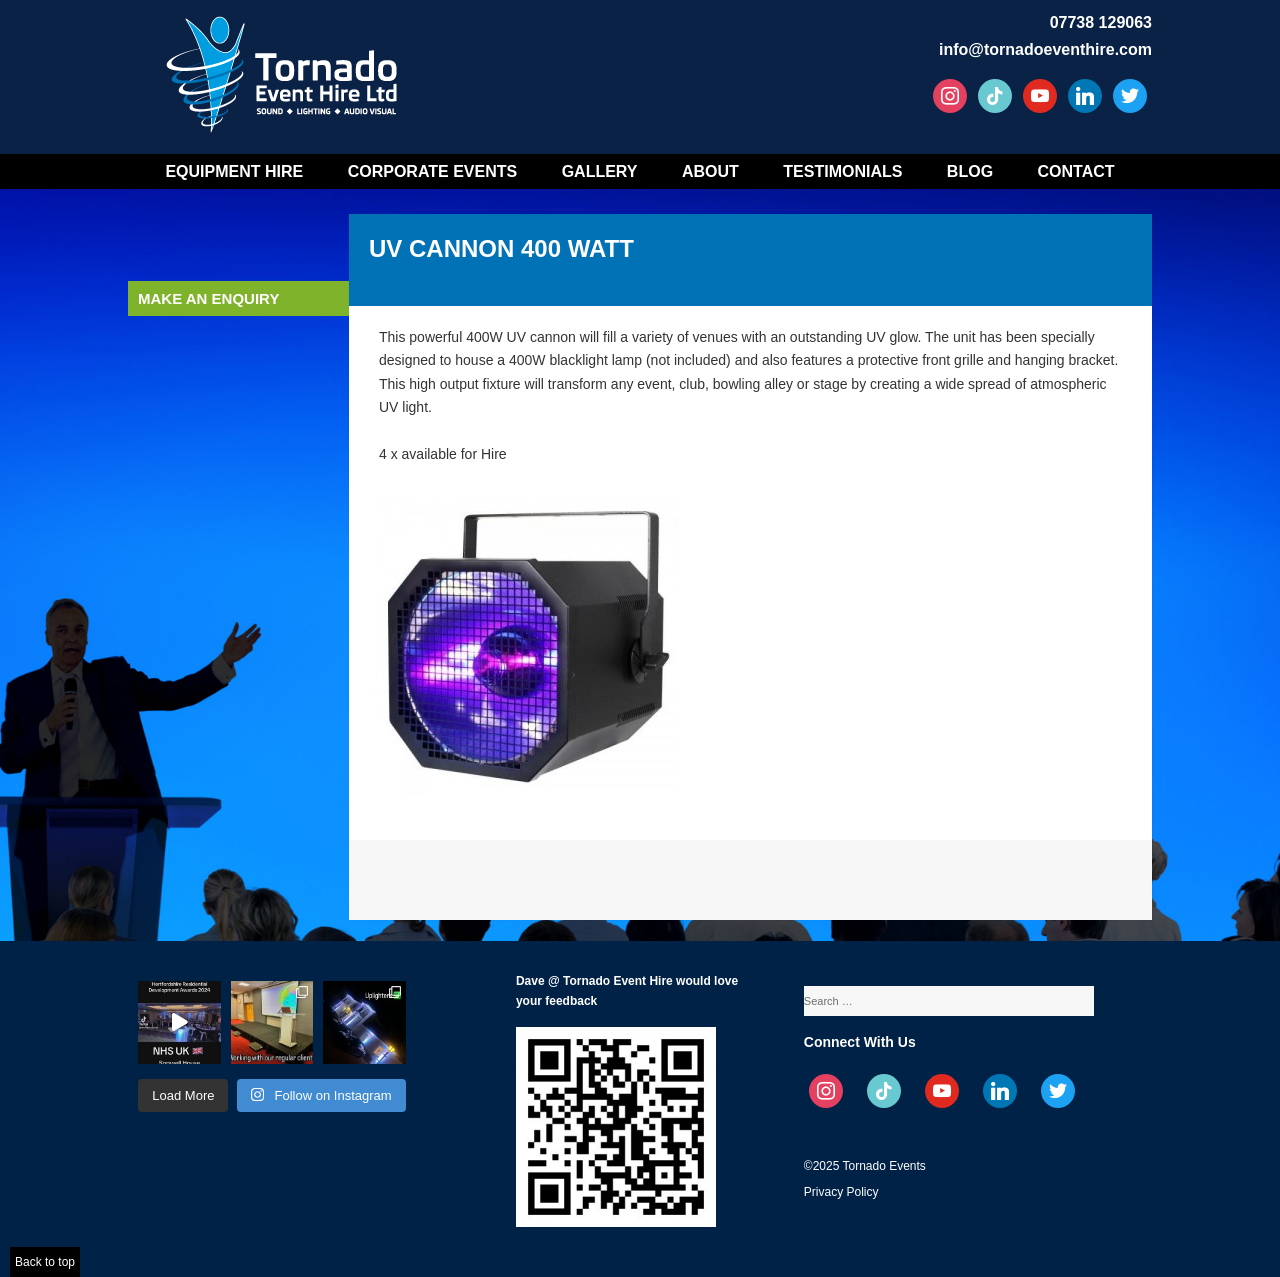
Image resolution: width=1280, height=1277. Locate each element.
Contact (1076, 171)
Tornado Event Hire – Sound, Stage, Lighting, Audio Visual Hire (285, 67)
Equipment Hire (234, 171)
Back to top (45, 1262)
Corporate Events (433, 171)
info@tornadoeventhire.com (1045, 49)
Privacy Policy (841, 1192)
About (710, 171)
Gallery (600, 171)
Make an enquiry (208, 298)
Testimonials (842, 171)
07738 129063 (1101, 22)
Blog (970, 171)
